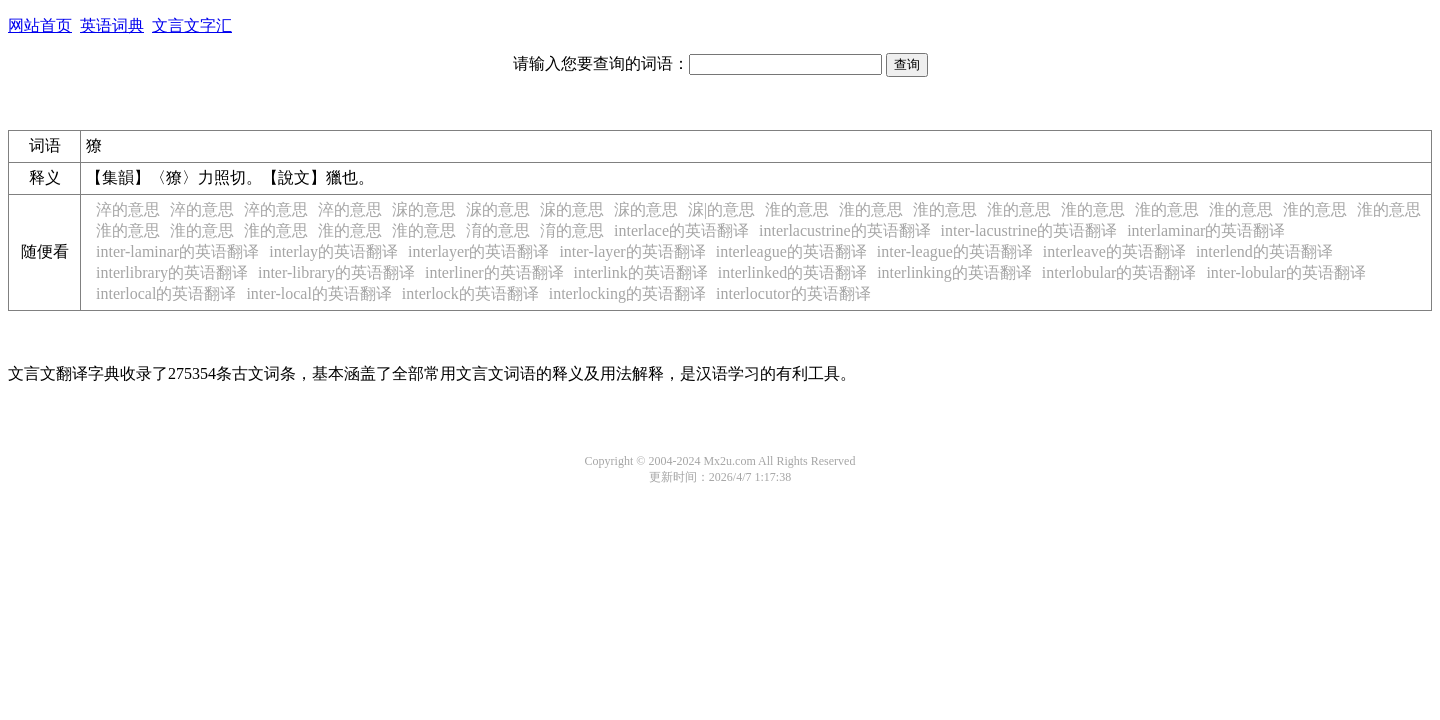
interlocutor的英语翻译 (793, 293)
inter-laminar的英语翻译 (177, 251)
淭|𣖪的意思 (721, 209)
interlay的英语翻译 (333, 251)
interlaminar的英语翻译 (1206, 230)
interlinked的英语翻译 (792, 272)
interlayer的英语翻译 (478, 251)
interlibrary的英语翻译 (172, 272)
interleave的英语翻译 (1114, 251)
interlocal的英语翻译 (166, 293)
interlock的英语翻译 (470, 293)
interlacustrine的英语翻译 (845, 230)
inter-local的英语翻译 (318, 293)
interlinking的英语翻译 (954, 272)
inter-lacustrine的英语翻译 (1029, 230)
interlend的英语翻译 (1264, 251)
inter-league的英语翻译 (955, 251)
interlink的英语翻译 (641, 272)
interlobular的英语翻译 (1119, 272)
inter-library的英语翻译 (336, 272)
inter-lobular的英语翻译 (1286, 272)
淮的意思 (797, 209)
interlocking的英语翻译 (627, 293)
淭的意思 (424, 209)
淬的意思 (128, 209)
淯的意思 (498, 230)
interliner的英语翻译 (494, 272)
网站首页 (40, 25)
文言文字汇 (192, 25)
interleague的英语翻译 (791, 251)
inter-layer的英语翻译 (632, 251)
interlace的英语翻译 (681, 230)
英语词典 (112, 25)
